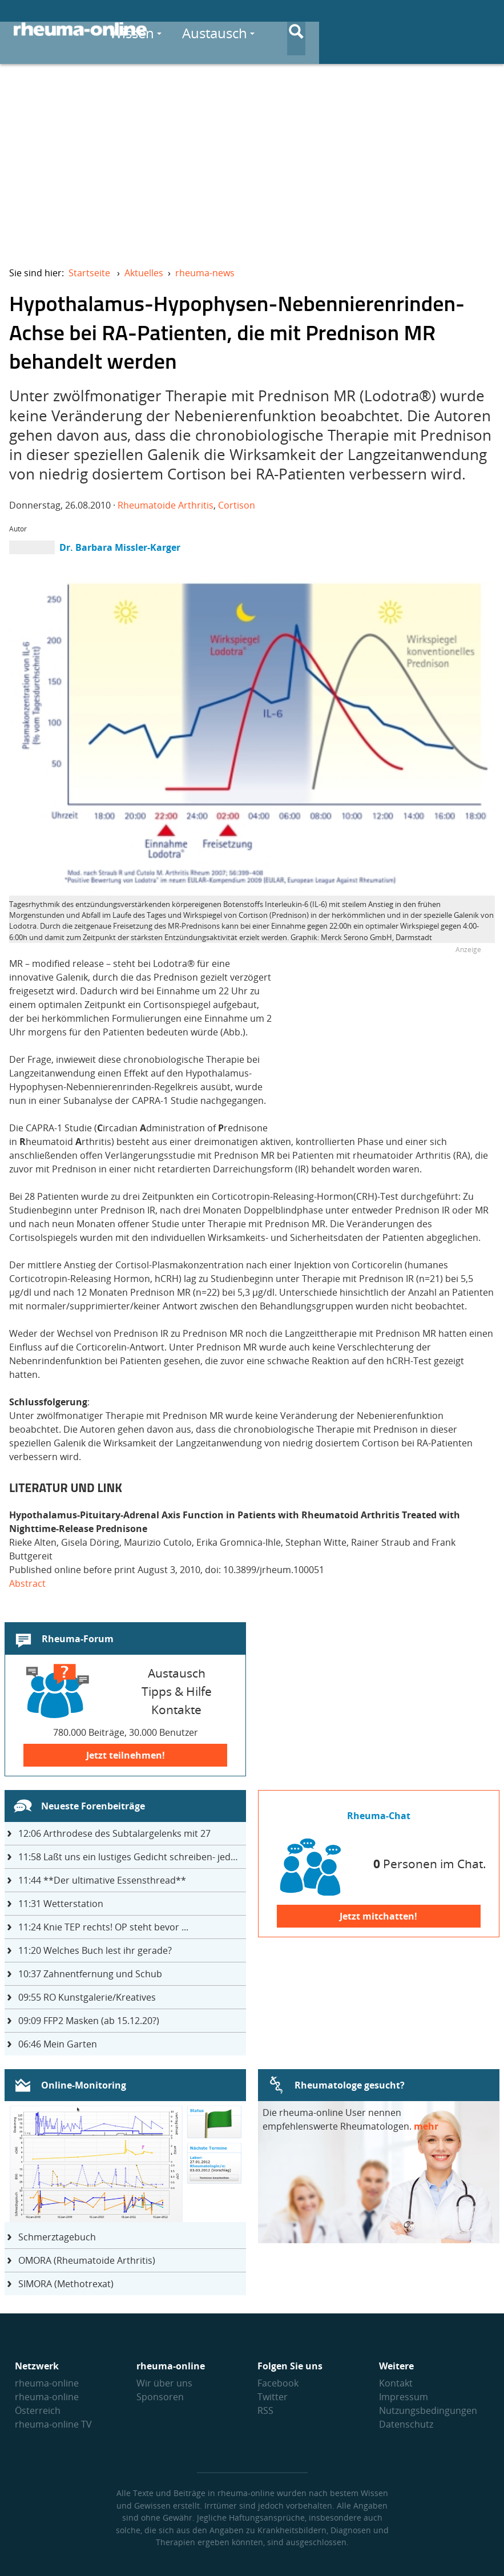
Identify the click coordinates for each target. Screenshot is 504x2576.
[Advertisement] (252, 157)
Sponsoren (160, 2396)
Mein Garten (57, 2044)
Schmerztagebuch (57, 2237)
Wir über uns (164, 2383)
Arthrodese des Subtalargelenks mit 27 (114, 1833)
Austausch (360, 29)
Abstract (27, 1583)
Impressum (403, 2396)
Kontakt (396, 2383)
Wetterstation (60, 1903)
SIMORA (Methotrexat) (66, 2283)
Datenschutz (406, 2424)
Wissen (277, 29)
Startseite (89, 273)
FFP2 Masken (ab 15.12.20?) (88, 2020)
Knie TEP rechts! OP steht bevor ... (103, 1927)
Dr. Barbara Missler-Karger (119, 547)
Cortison (236, 505)
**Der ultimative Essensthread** (102, 1880)
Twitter (272, 2396)
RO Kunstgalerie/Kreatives (87, 1997)
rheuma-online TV (53, 2424)
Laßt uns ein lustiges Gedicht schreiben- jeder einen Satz (132, 1857)
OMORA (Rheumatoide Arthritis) (86, 2260)
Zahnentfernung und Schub (90, 1974)
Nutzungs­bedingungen (428, 2410)
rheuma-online (47, 2383)
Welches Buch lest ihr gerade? (95, 1950)
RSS (265, 2410)
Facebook (278, 2383)
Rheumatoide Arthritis (165, 505)
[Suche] (481, 30)
